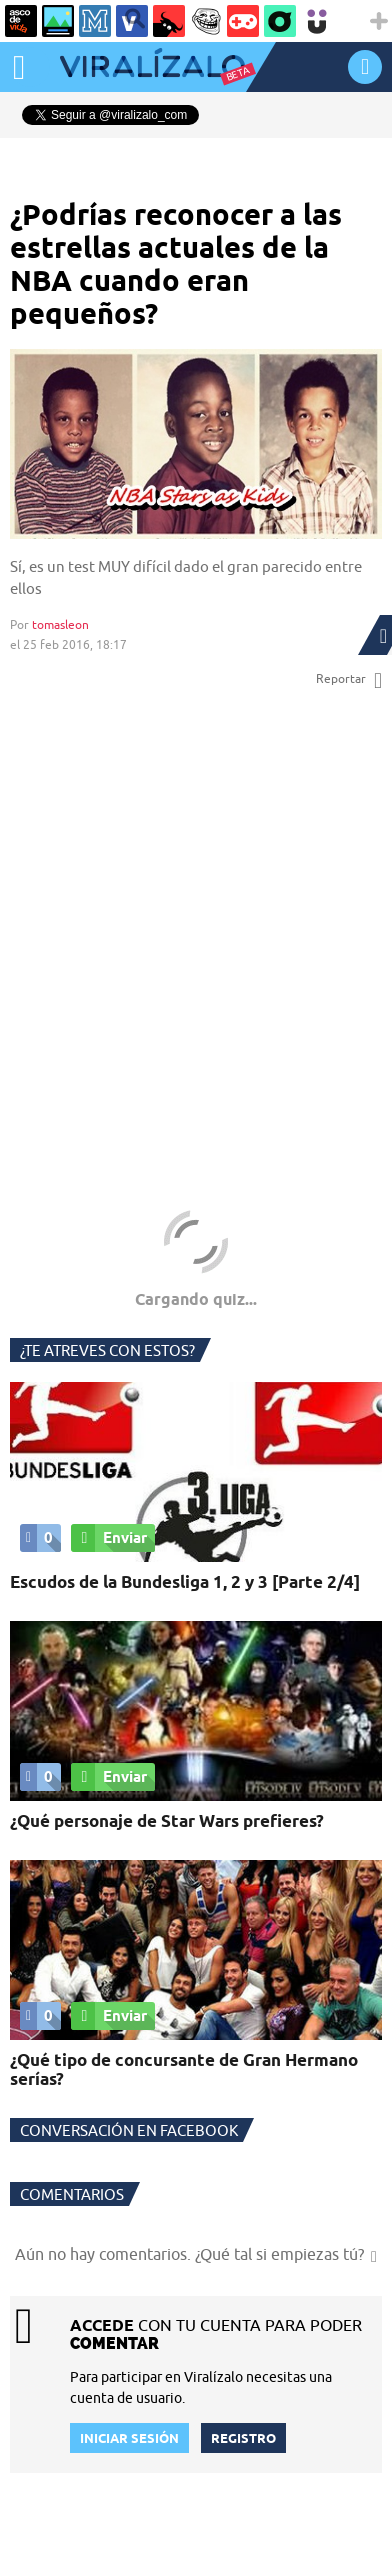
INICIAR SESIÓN (365, 66)
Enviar (109, 1538)
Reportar (349, 679)
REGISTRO (243, 2438)
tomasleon (60, 624)
